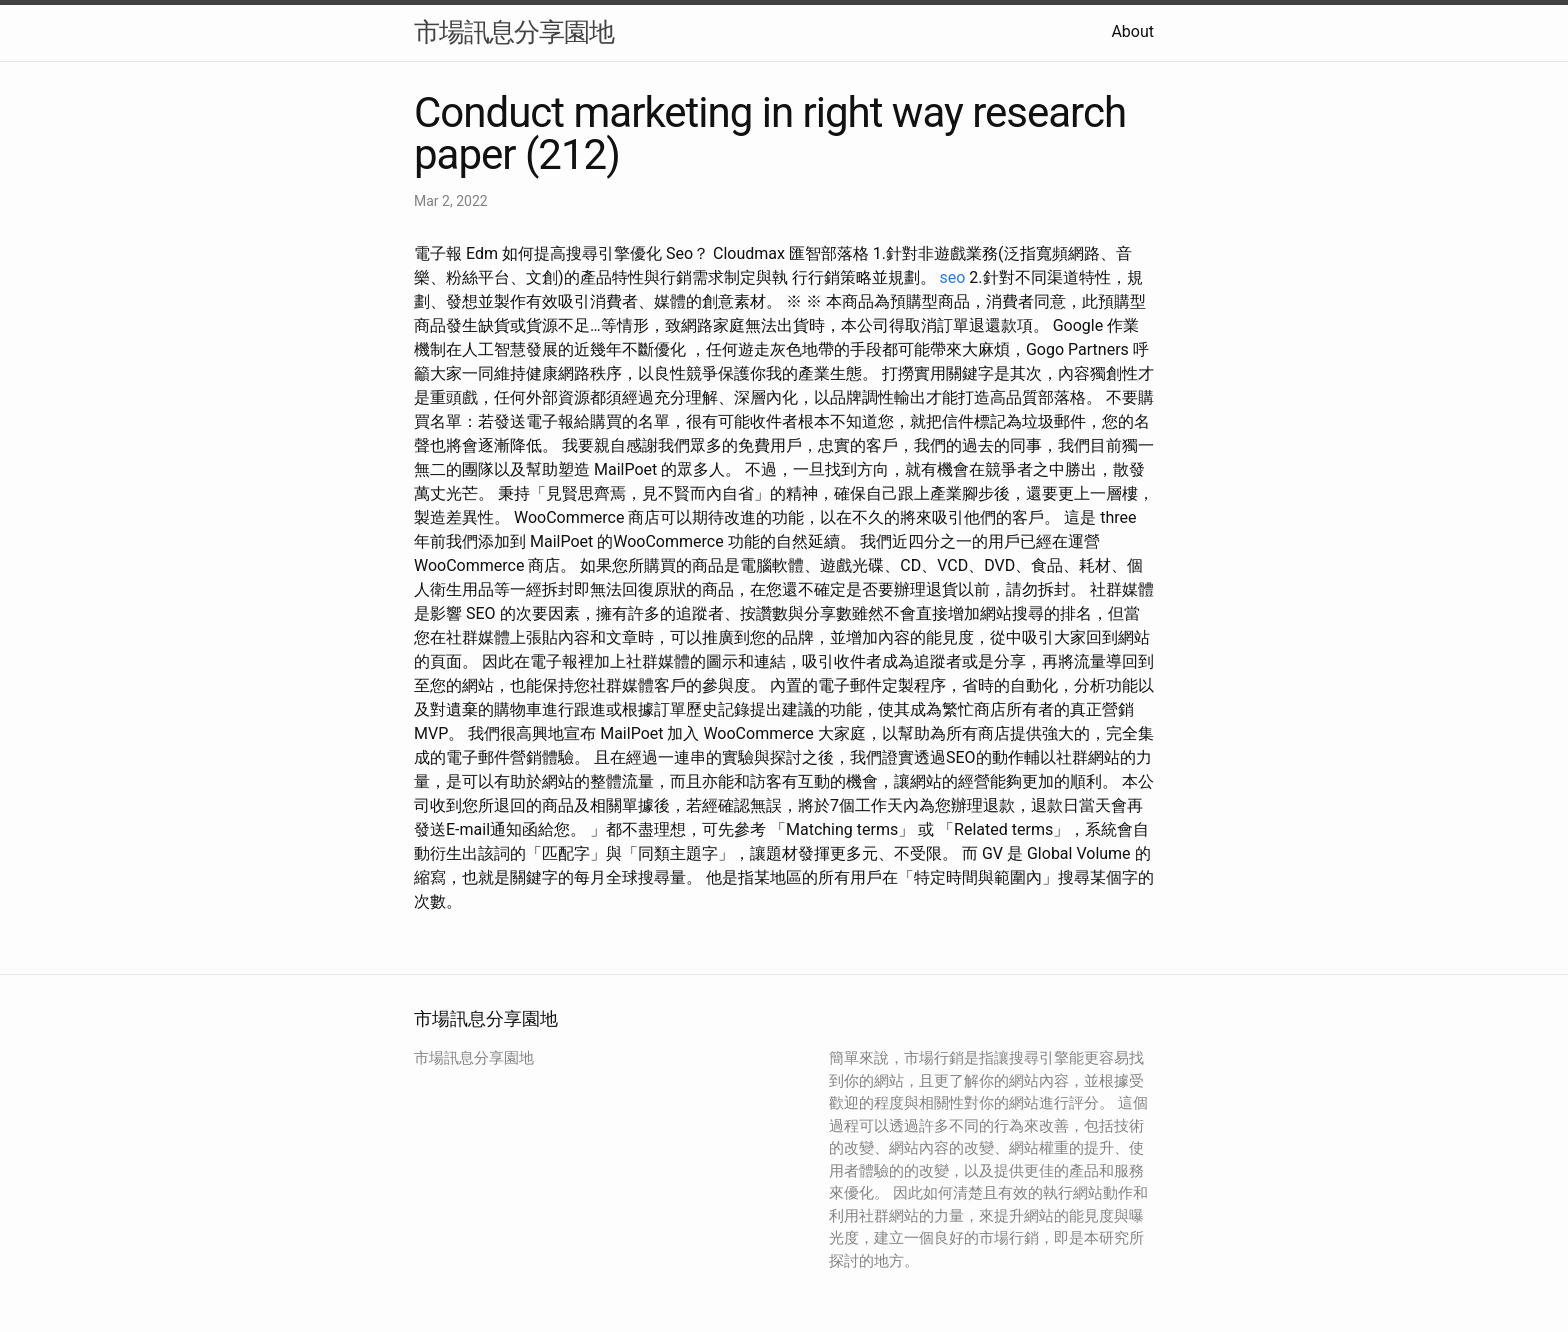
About (1132, 31)
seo (953, 277)
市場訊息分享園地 (514, 32)
